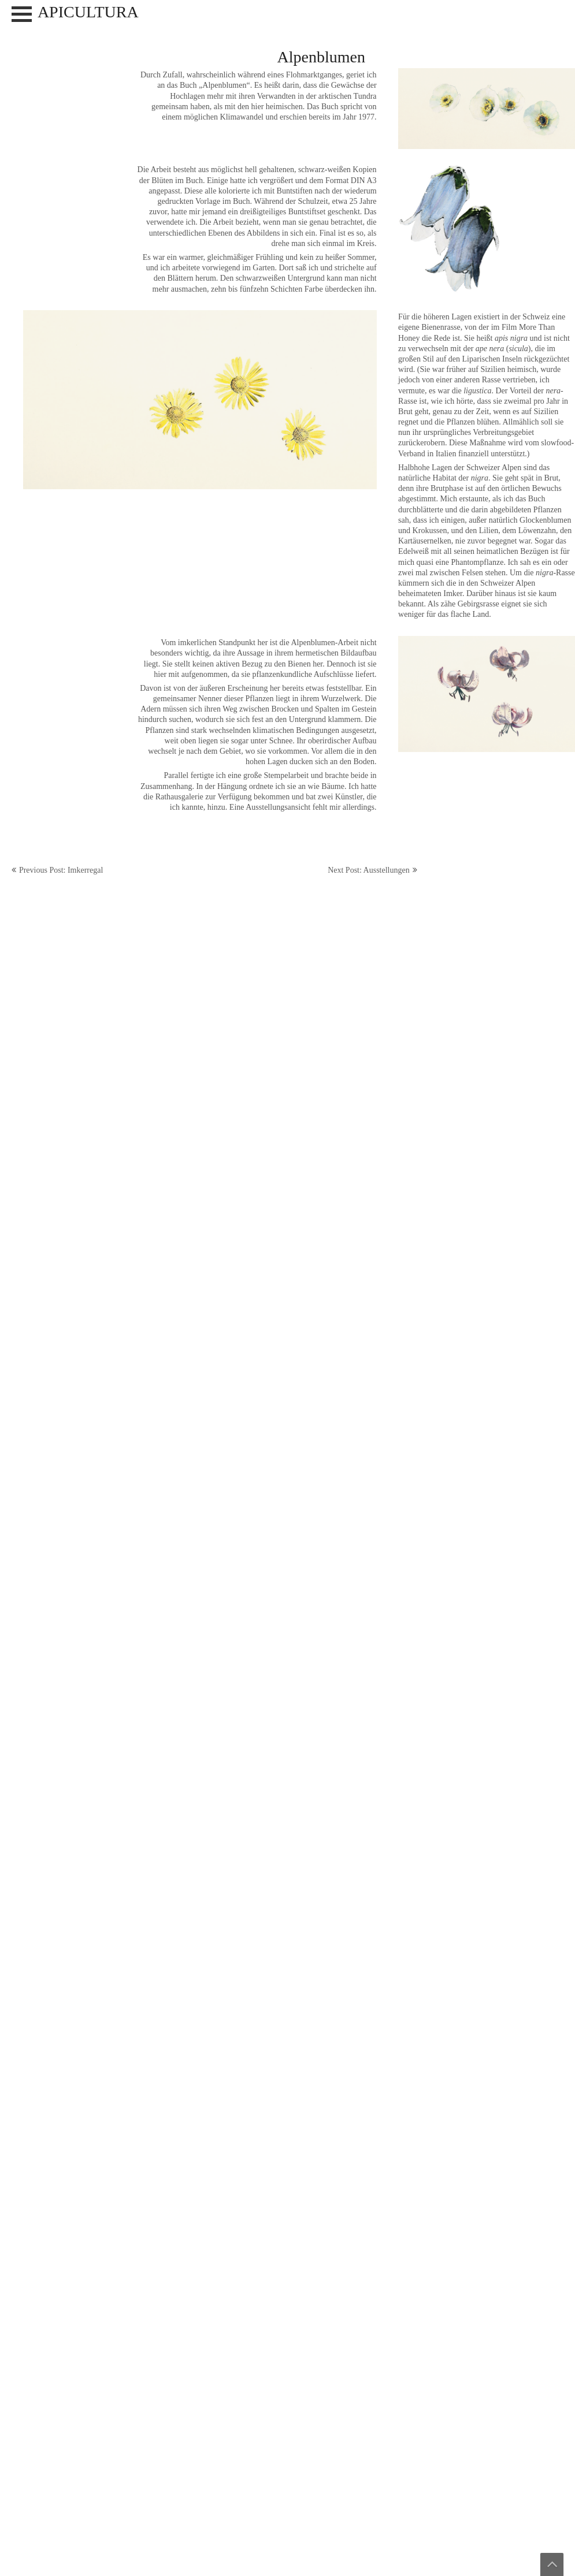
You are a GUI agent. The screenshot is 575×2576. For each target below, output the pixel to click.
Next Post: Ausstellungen (369, 870)
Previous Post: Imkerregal (61, 870)
